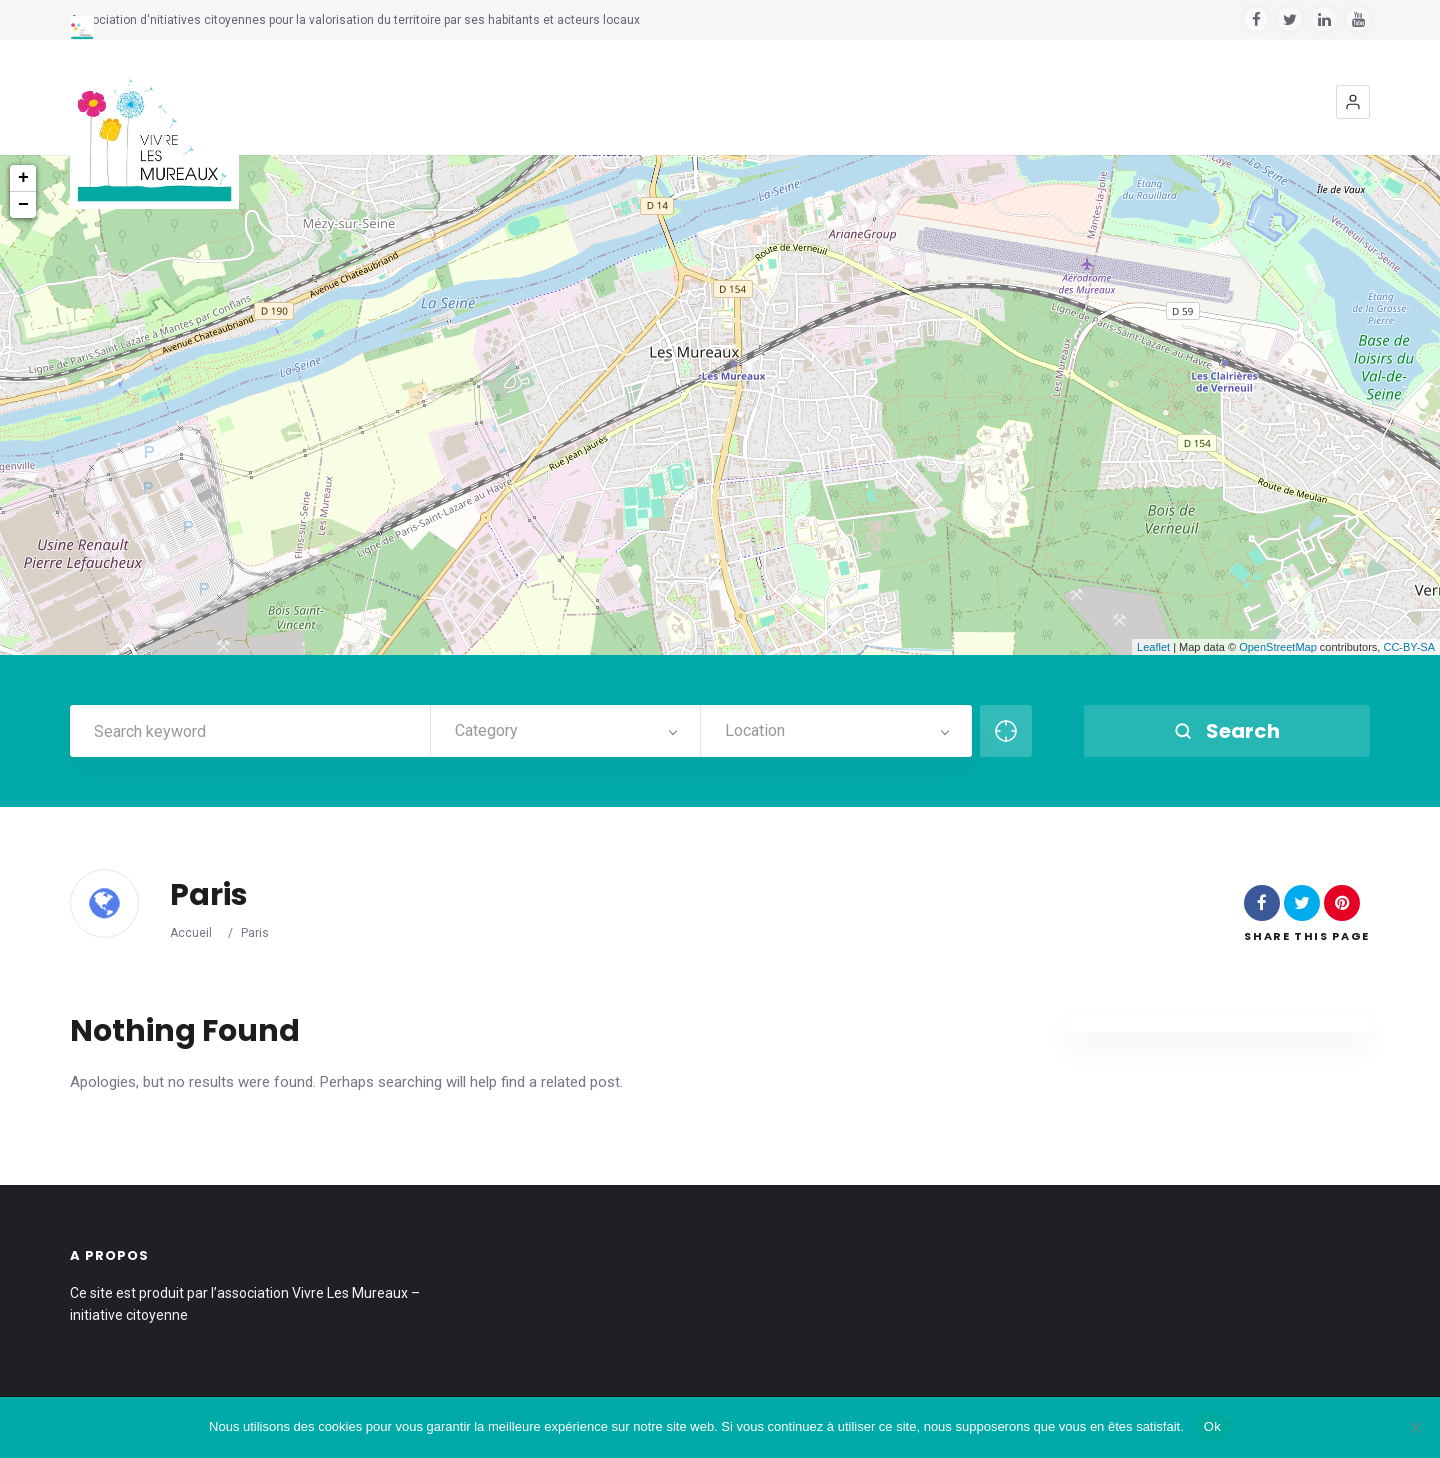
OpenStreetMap (1278, 647)
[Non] (1415, 1427)
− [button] (23, 205)
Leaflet (1153, 647)
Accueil (191, 933)
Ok (1212, 1426)
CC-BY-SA (1409, 647)
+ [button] (23, 178)
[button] (1353, 102)
